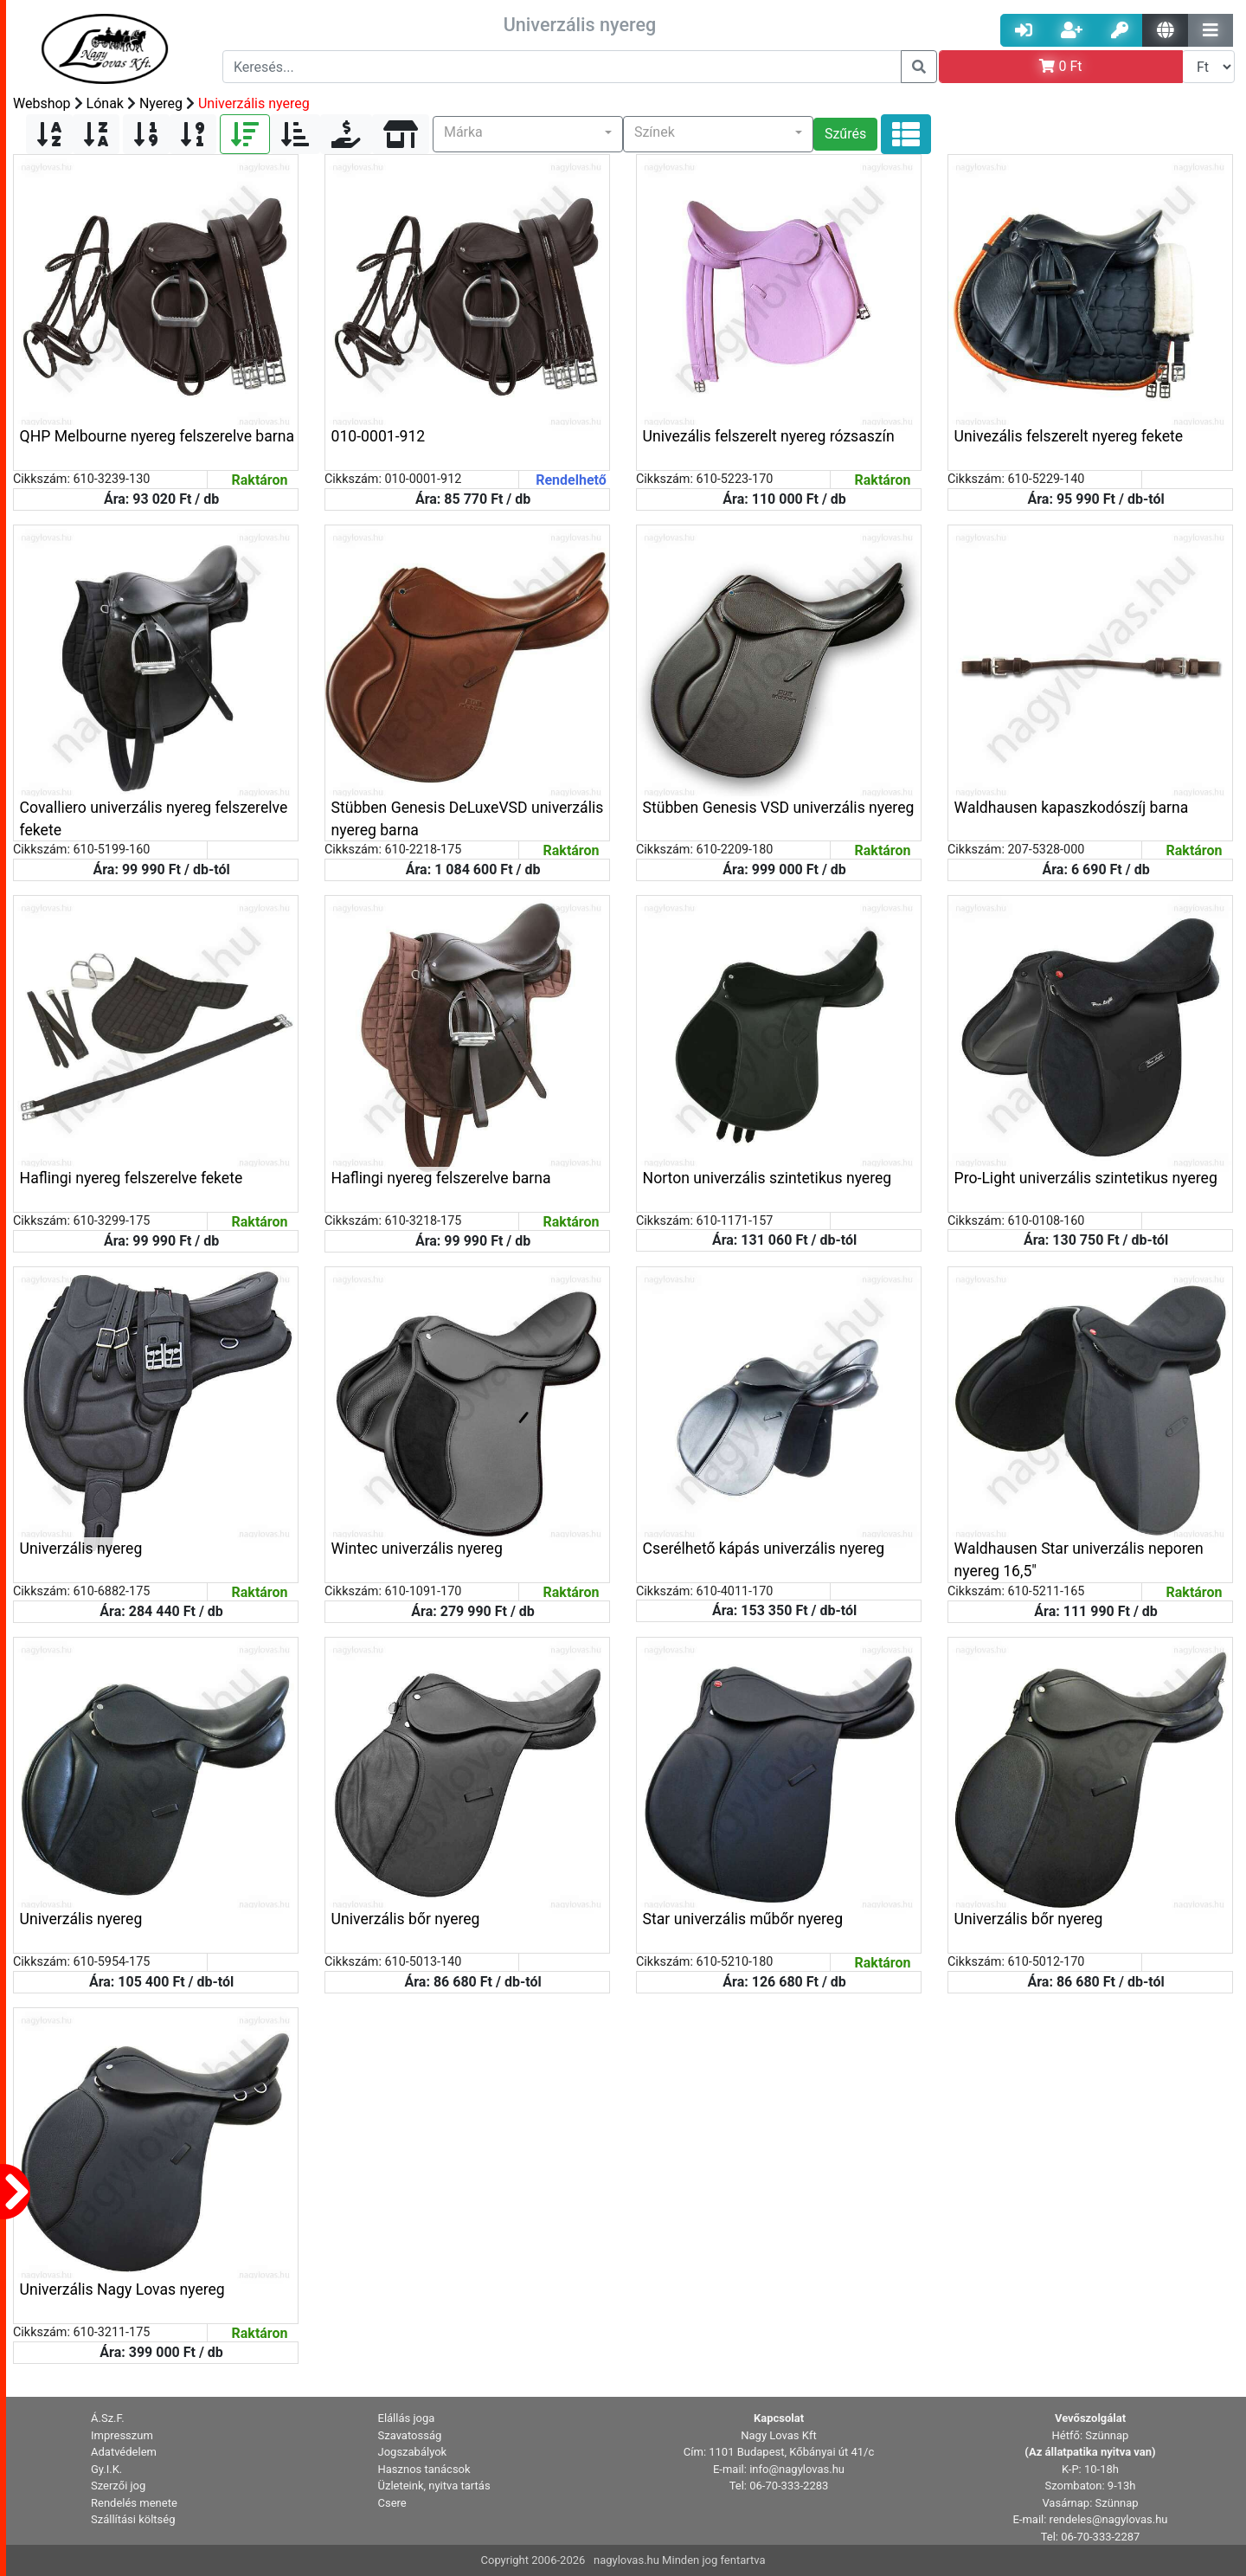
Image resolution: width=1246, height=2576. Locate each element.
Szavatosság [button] (410, 2435)
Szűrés (845, 134)
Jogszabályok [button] (412, 2451)
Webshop (42, 103)
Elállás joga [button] (406, 2418)
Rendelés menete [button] (134, 2502)
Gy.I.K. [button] (106, 2469)
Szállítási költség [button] (133, 2519)
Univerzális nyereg (254, 103)
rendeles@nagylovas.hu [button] (1109, 2519)
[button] (528, 134)
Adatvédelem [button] (124, 2451)
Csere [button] (392, 2502)
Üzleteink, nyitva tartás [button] (434, 2485)
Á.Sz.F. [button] (108, 2418)
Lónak (105, 103)
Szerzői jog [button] (118, 2485)
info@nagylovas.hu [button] (797, 2469)
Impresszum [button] (122, 2435)
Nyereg (161, 103)
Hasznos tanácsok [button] (424, 2469)
